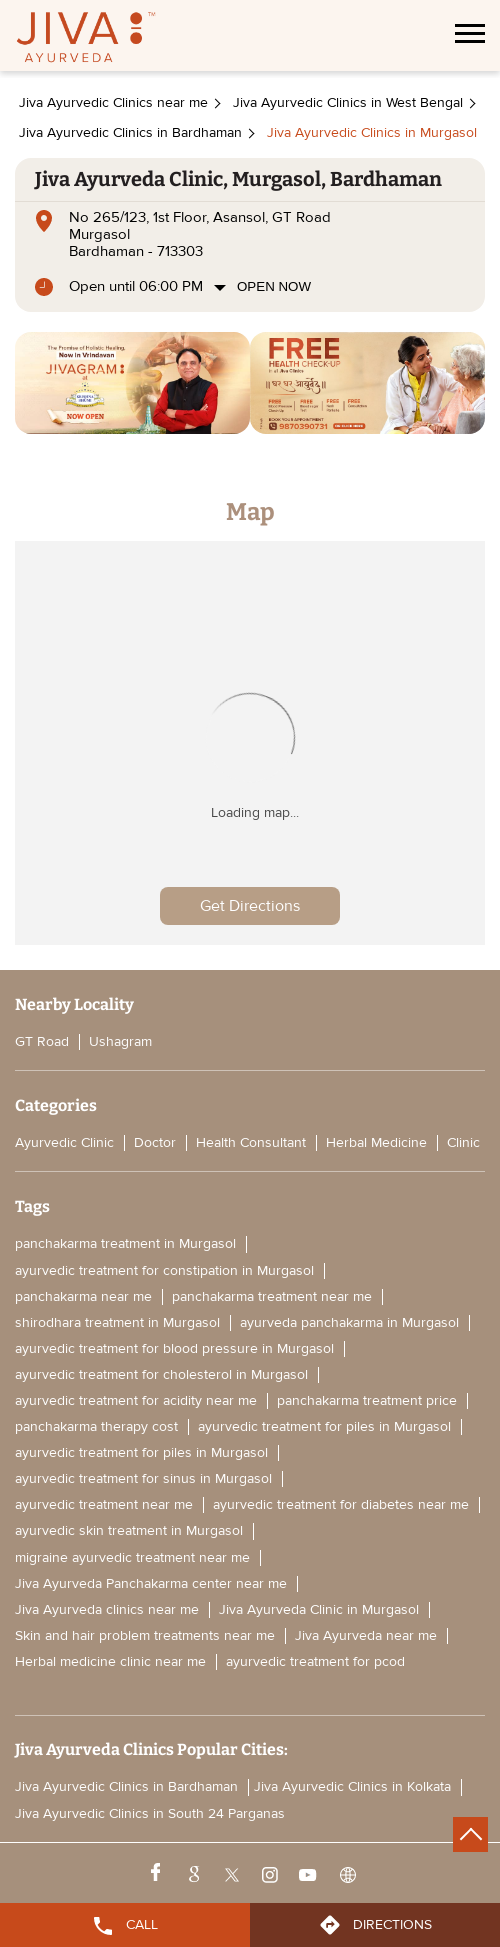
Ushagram (120, 1041)
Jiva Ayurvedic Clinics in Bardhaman (126, 1787)
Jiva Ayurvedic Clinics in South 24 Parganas (150, 1814)
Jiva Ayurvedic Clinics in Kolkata (352, 1787)
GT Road (42, 1041)
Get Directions (250, 906)
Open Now (274, 286)
